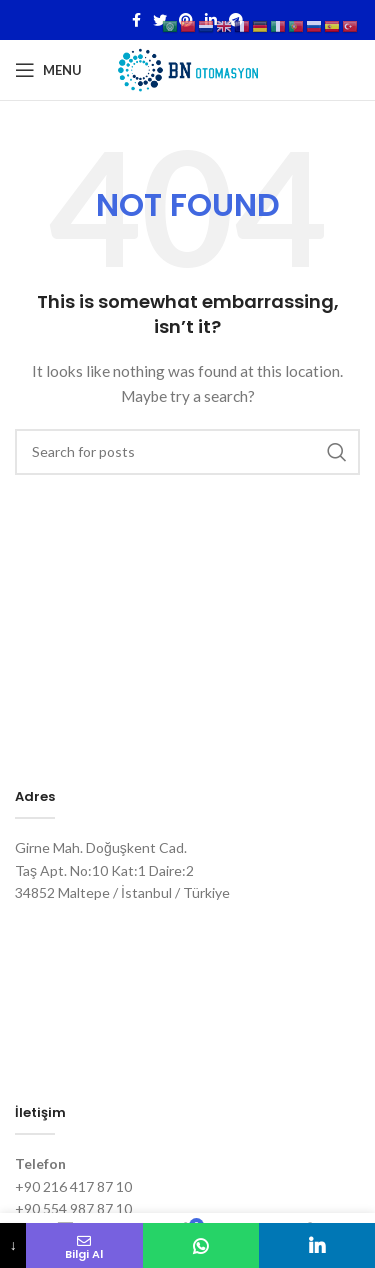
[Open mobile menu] (48, 70)
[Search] (187, 452)
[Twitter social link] (160, 20)
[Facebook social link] (136, 20)
